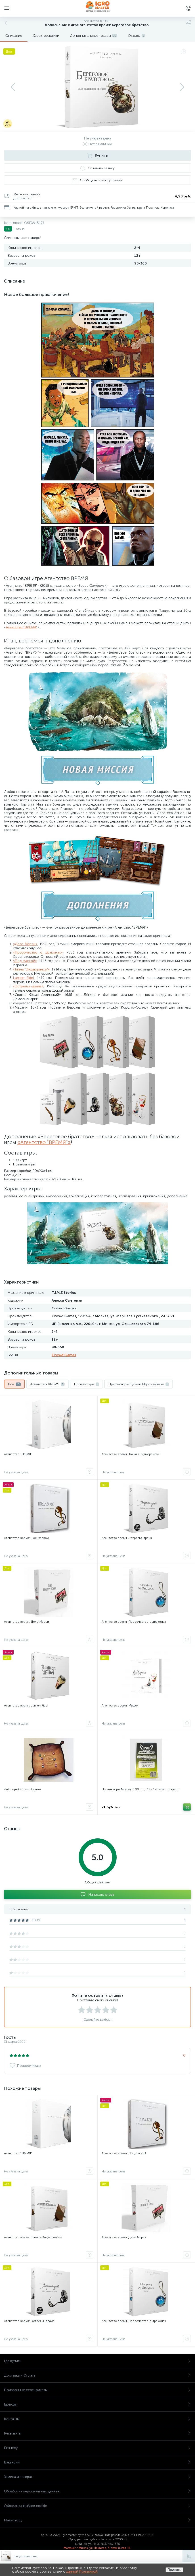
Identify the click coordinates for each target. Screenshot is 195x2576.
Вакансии (97, 2462)
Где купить (97, 2361)
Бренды (97, 2404)
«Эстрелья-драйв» (28, 986)
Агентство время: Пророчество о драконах (134, 1622)
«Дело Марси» (25, 944)
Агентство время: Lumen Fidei (26, 1705)
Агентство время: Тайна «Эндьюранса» (130, 1454)
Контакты (97, 2419)
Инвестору (97, 2520)
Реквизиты (97, 2433)
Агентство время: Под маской (26, 1538)
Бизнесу (97, 2448)
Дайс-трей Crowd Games (22, 1789)
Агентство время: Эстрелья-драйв (127, 1538)
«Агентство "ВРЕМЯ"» (44, 1142)
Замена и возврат (97, 2477)
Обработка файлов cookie (97, 2506)
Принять (174, 2570)
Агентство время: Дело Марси (26, 1622)
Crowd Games (64, 1355)
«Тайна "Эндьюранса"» (31, 969)
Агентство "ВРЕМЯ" (21, 627)
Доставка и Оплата (97, 2375)
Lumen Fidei (23, 978)
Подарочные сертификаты (97, 2390)
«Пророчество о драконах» (38, 952)
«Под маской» (25, 961)
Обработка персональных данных (97, 2491)
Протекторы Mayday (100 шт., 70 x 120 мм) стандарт (140, 1789)
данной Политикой (81, 2571)
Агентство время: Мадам (120, 1705)
